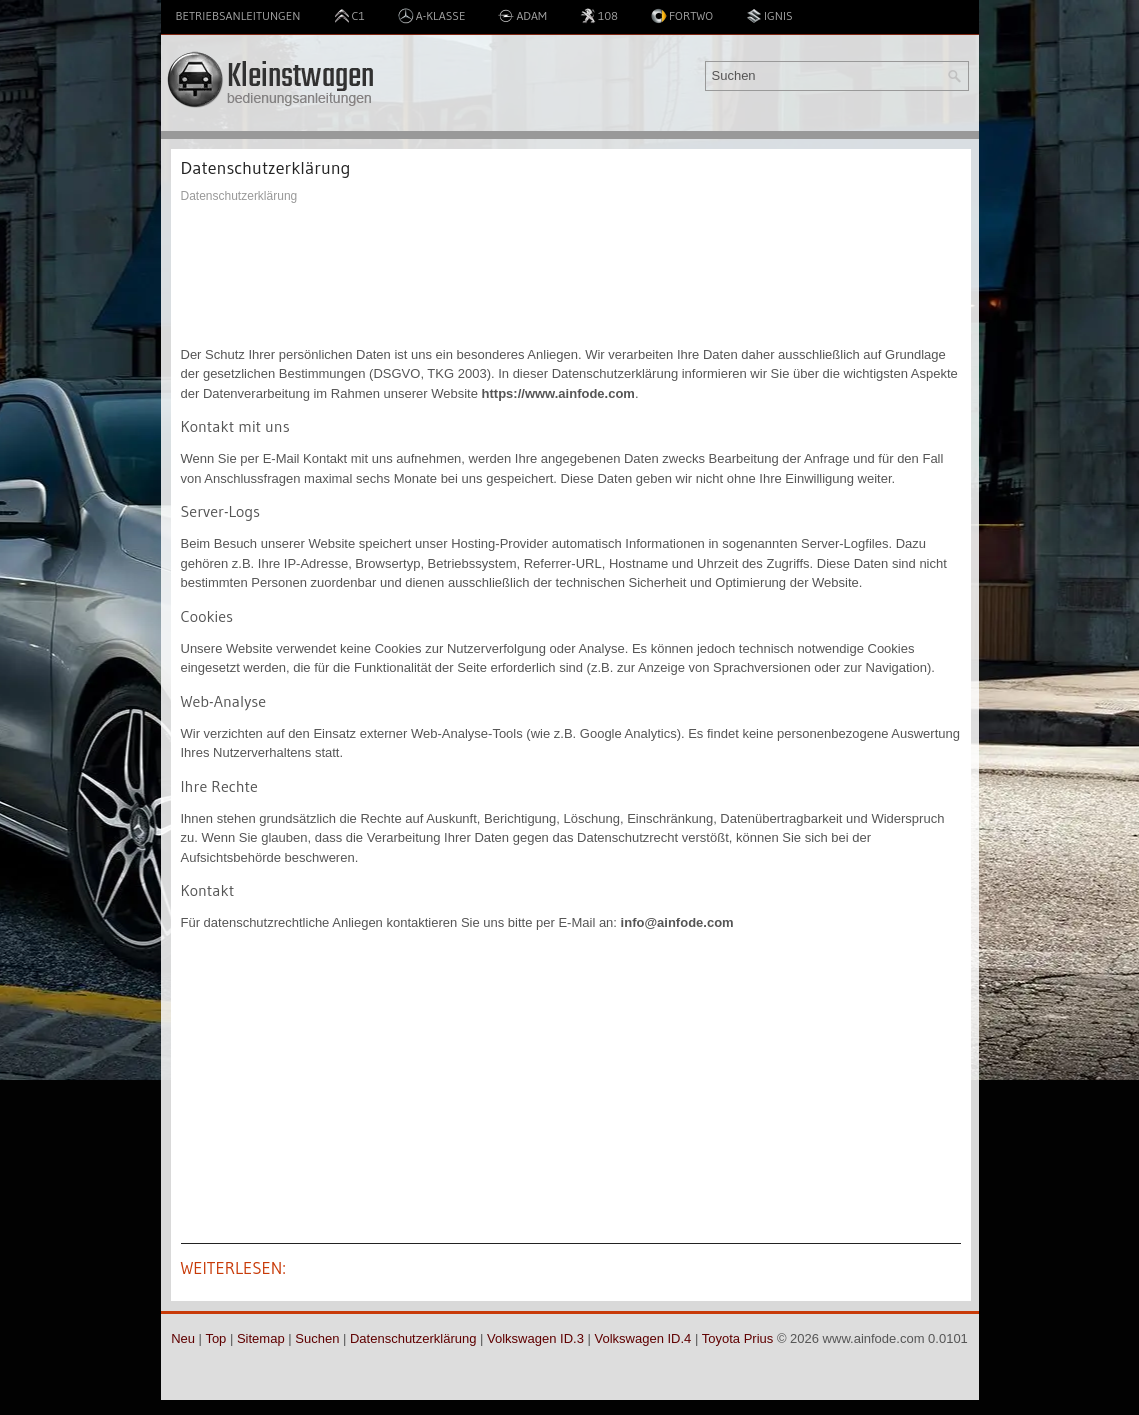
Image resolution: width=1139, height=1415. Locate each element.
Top (215, 1338)
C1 (349, 16)
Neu (183, 1338)
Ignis (769, 16)
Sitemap (261, 1338)
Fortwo (682, 16)
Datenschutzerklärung (413, 1338)
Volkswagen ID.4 (643, 1338)
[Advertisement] (571, 275)
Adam (522, 16)
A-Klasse (432, 16)
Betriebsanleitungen (238, 15)
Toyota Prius (738, 1338)
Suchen (317, 1338)
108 (599, 16)
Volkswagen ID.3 (535, 1338)
